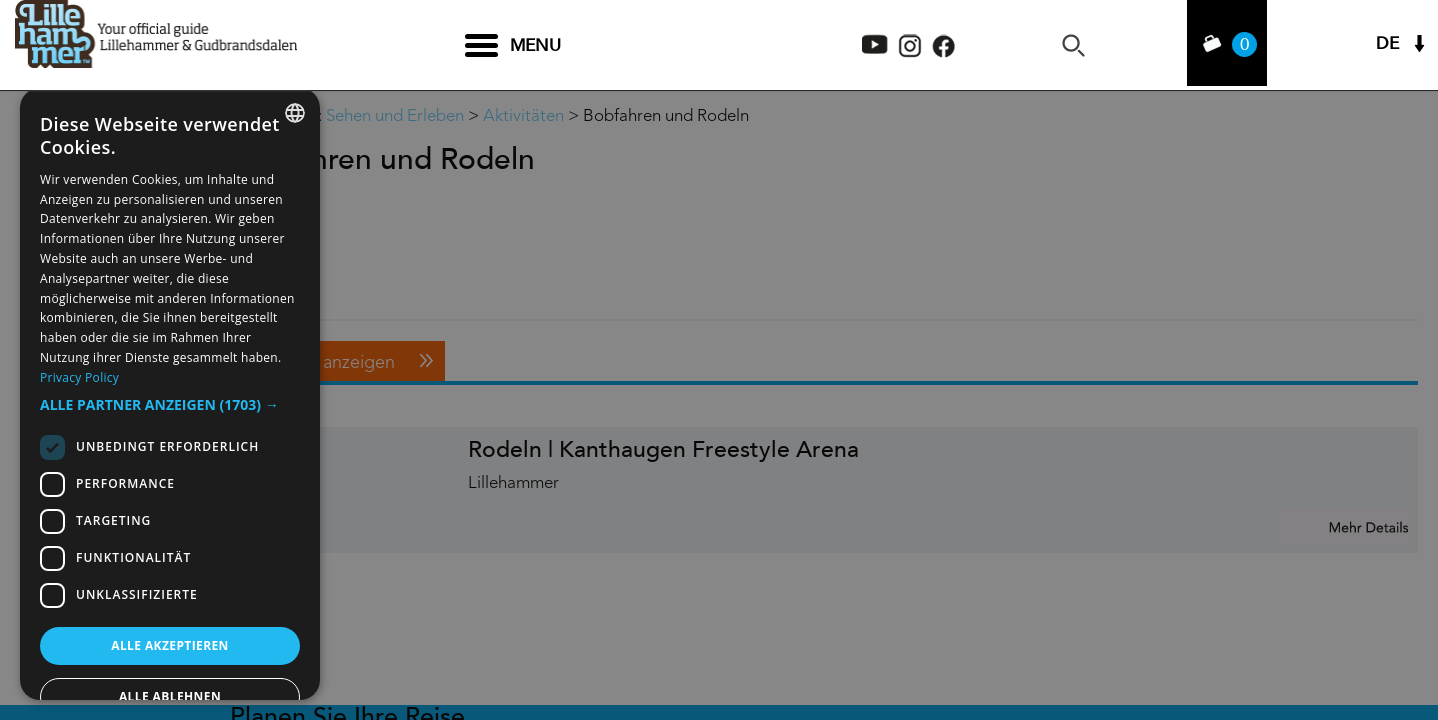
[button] (170, 405)
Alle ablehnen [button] (170, 696)
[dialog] (170, 394)
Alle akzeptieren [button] (170, 645)
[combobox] (295, 113)
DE (1387, 45)
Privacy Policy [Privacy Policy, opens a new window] (79, 377)
